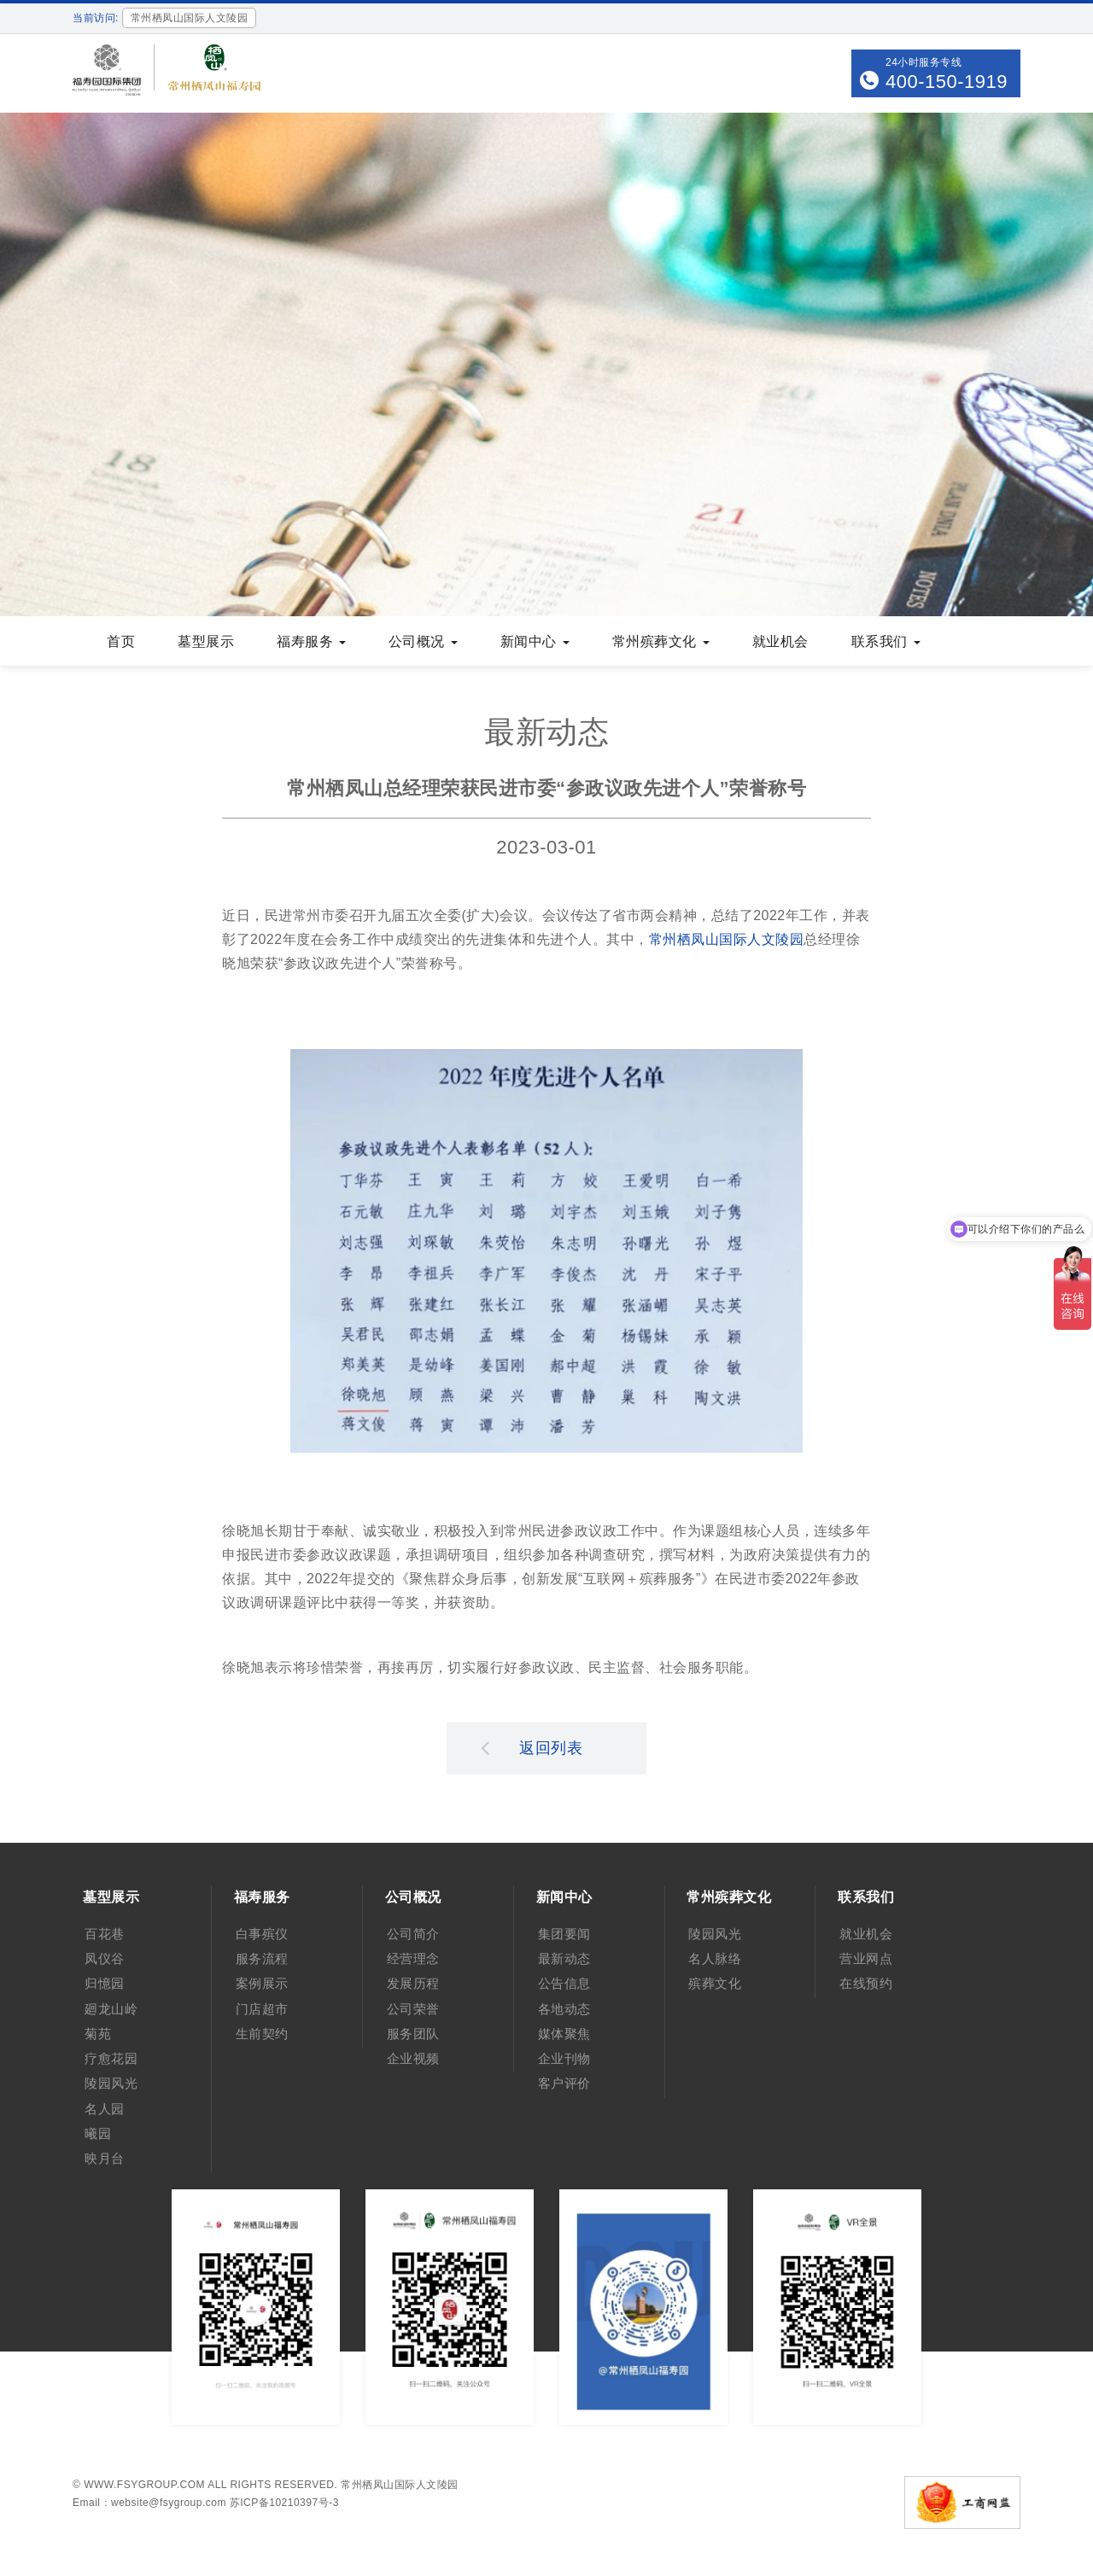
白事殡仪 (262, 1933)
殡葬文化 (714, 1983)
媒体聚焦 (564, 2033)
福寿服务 (311, 641)
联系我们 (886, 641)
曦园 (98, 2133)
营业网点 (865, 1958)
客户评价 (564, 2083)
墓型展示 (206, 641)
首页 (121, 641)
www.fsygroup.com (144, 2485)
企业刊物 (564, 2058)
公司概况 (423, 641)
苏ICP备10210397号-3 (284, 2503)
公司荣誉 (413, 2009)
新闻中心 (535, 641)
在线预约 (865, 1983)
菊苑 (98, 2033)
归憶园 (105, 1983)
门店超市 (262, 2009)
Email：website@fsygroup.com (149, 2503)
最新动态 (564, 1958)
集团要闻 (564, 1933)
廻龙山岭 (111, 2009)
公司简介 (413, 1933)
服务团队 (413, 2033)
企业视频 (413, 2058)
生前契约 (262, 2033)
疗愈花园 (111, 2058)
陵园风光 (111, 2083)
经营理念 (413, 1958)
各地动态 (564, 2009)
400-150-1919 (947, 81)
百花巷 (105, 1933)
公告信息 (564, 1983)
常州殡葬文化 (661, 641)
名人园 (105, 2108)
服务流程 (262, 1958)
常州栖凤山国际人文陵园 (726, 939)
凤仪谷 (105, 1958)
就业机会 (780, 641)
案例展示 (262, 1983)
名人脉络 (714, 1958)
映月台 (105, 2158)
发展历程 (413, 1983)
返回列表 (532, 1747)
